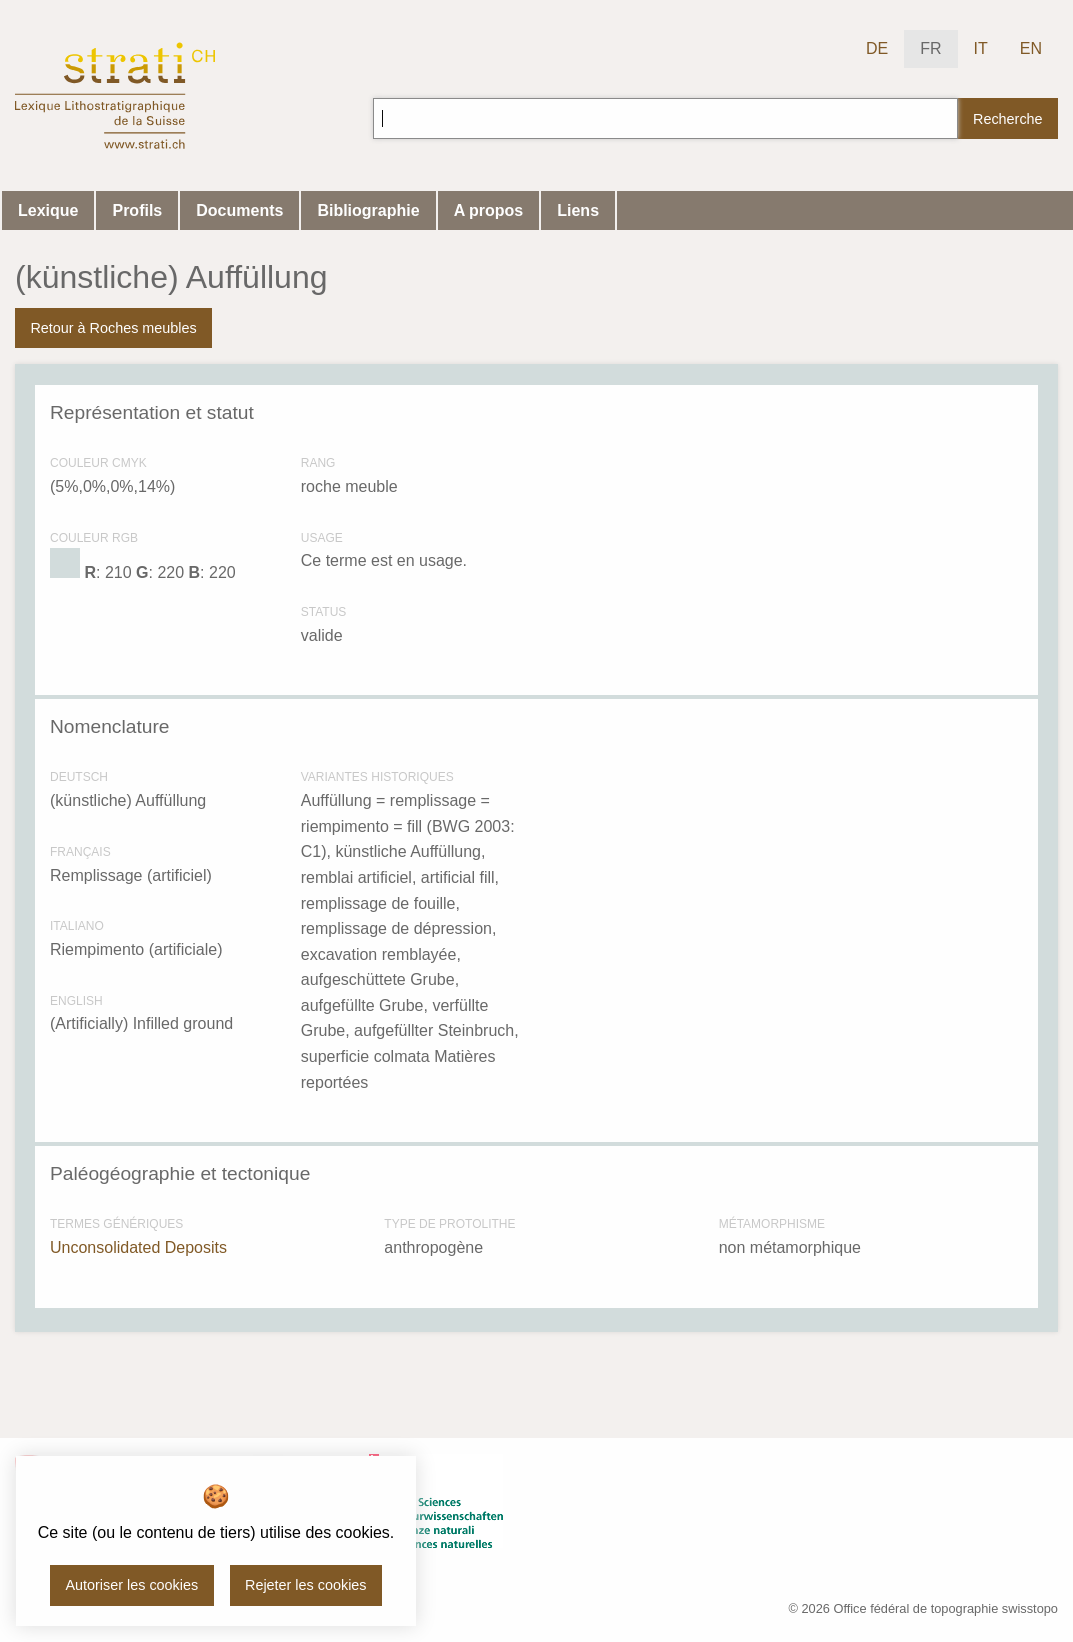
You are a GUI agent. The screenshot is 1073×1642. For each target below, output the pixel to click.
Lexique (48, 210)
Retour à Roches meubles (113, 328)
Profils (137, 210)
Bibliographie (368, 210)
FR (930, 48)
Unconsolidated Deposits (138, 1247)
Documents (239, 210)
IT (981, 48)
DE (877, 48)
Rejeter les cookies (306, 1585)
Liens (578, 210)
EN (1031, 48)
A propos (489, 210)
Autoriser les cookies (131, 1585)
